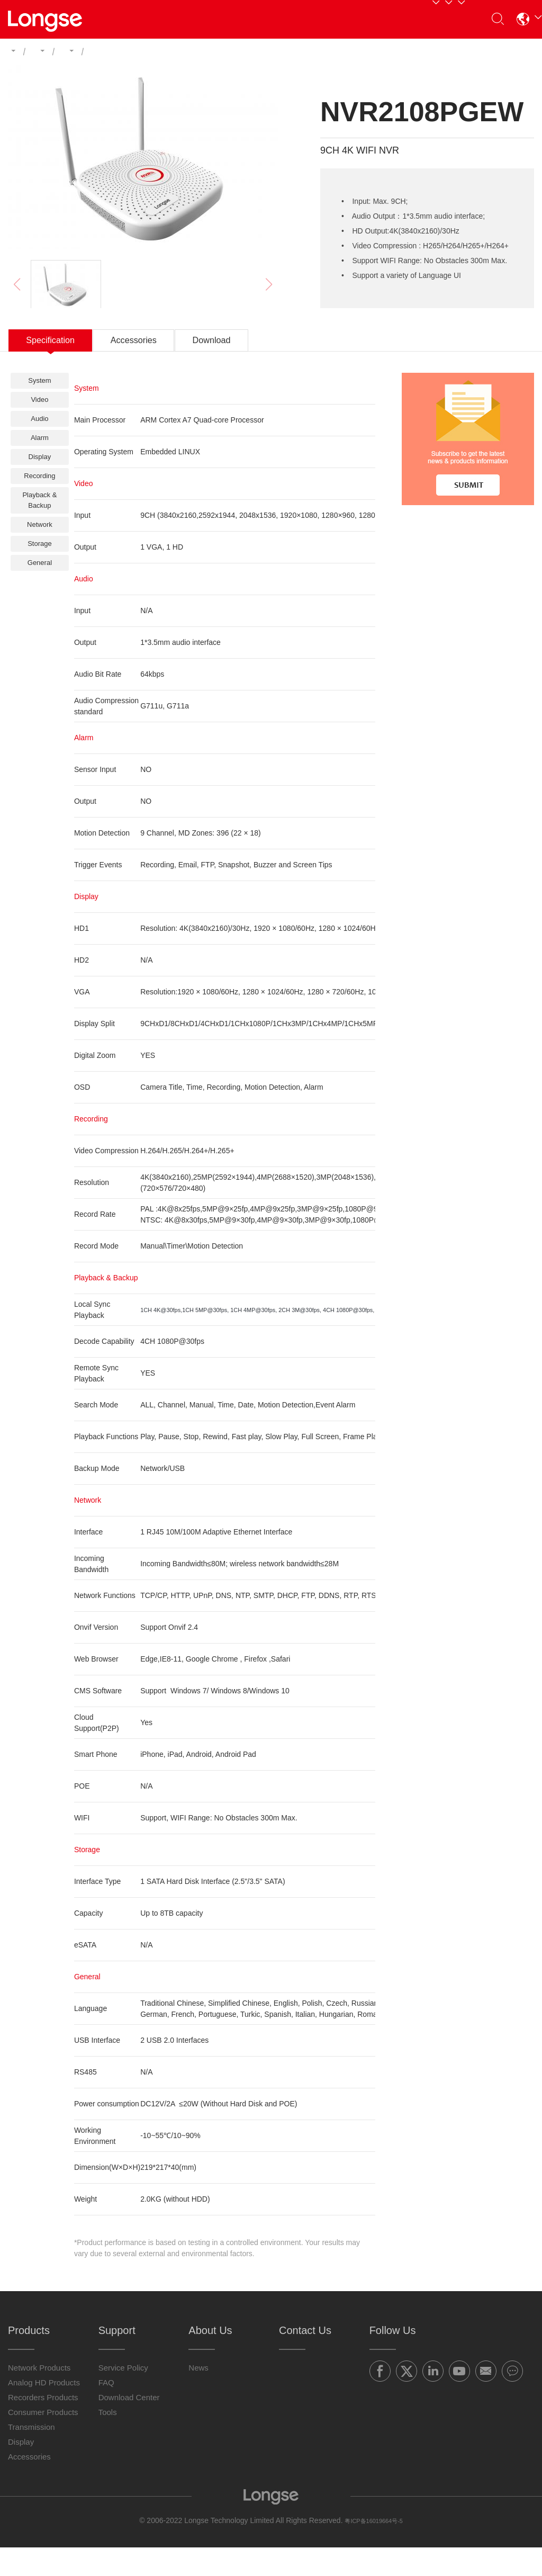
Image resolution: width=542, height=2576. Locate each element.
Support (280, 19)
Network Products (39, 2396)
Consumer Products (43, 2440)
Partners (222, 19)
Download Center (129, 2425)
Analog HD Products (44, 2411)
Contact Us (412, 19)
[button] (518, 19)
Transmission (31, 2455)
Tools (107, 2440)
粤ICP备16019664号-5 (374, 2549)
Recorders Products (43, 2425)
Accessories (29, 2485)
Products (162, 19)
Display (21, 2470)
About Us (346, 19)
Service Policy (123, 2396)
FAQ (106, 2411)
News (198, 2396)
